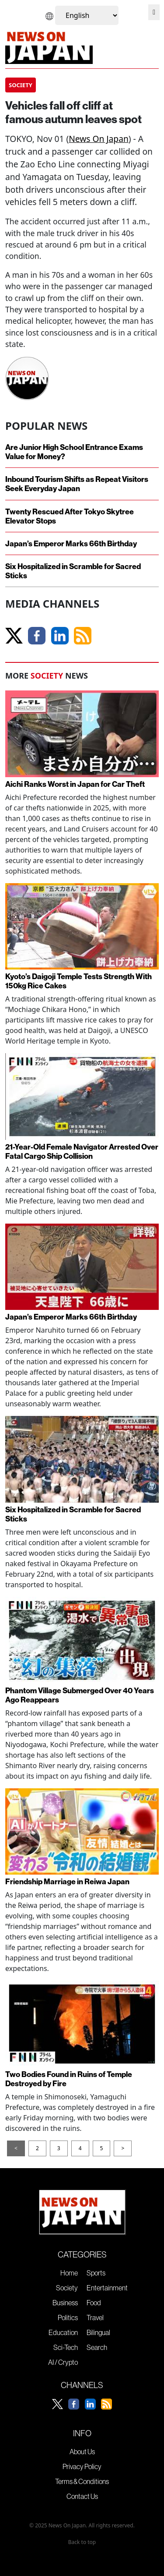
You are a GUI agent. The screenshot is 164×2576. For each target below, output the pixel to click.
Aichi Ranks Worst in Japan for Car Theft (75, 784)
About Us (82, 2452)
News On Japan (99, 139)
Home (69, 2273)
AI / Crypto (63, 2362)
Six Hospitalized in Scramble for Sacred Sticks (73, 570)
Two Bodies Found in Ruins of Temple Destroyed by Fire (68, 2078)
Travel (95, 2317)
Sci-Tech (65, 2347)
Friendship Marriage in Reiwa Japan (67, 1881)
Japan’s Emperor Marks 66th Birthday (71, 543)
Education (63, 2332)
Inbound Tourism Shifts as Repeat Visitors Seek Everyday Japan (76, 483)
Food (94, 2303)
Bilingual (98, 2332)
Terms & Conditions (82, 2481)
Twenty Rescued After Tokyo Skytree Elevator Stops (69, 516)
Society (67, 2288)
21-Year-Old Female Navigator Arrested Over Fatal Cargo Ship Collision (81, 1151)
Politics (68, 2317)
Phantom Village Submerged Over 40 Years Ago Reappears (79, 1695)
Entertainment (107, 2288)
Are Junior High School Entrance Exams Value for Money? (74, 451)
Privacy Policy (82, 2466)
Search (97, 2347)
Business (65, 2303)
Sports (96, 2273)
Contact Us (82, 2496)
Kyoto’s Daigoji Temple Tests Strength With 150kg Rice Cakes (78, 981)
